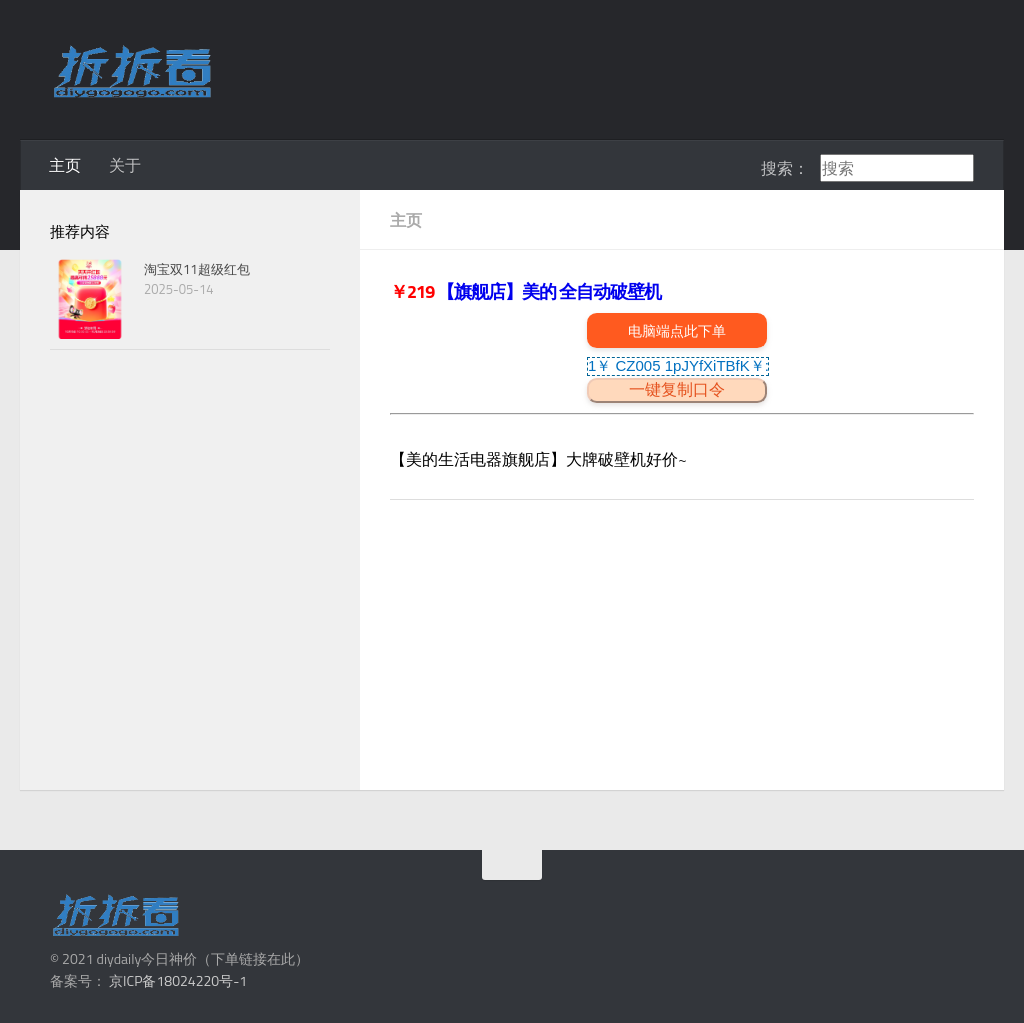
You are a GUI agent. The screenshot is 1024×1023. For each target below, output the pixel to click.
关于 (125, 165)
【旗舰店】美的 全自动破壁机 (549, 291)
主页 (65, 165)
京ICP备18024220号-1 (178, 980)
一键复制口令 (677, 389)
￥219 (413, 291)
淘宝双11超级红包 (197, 269)
